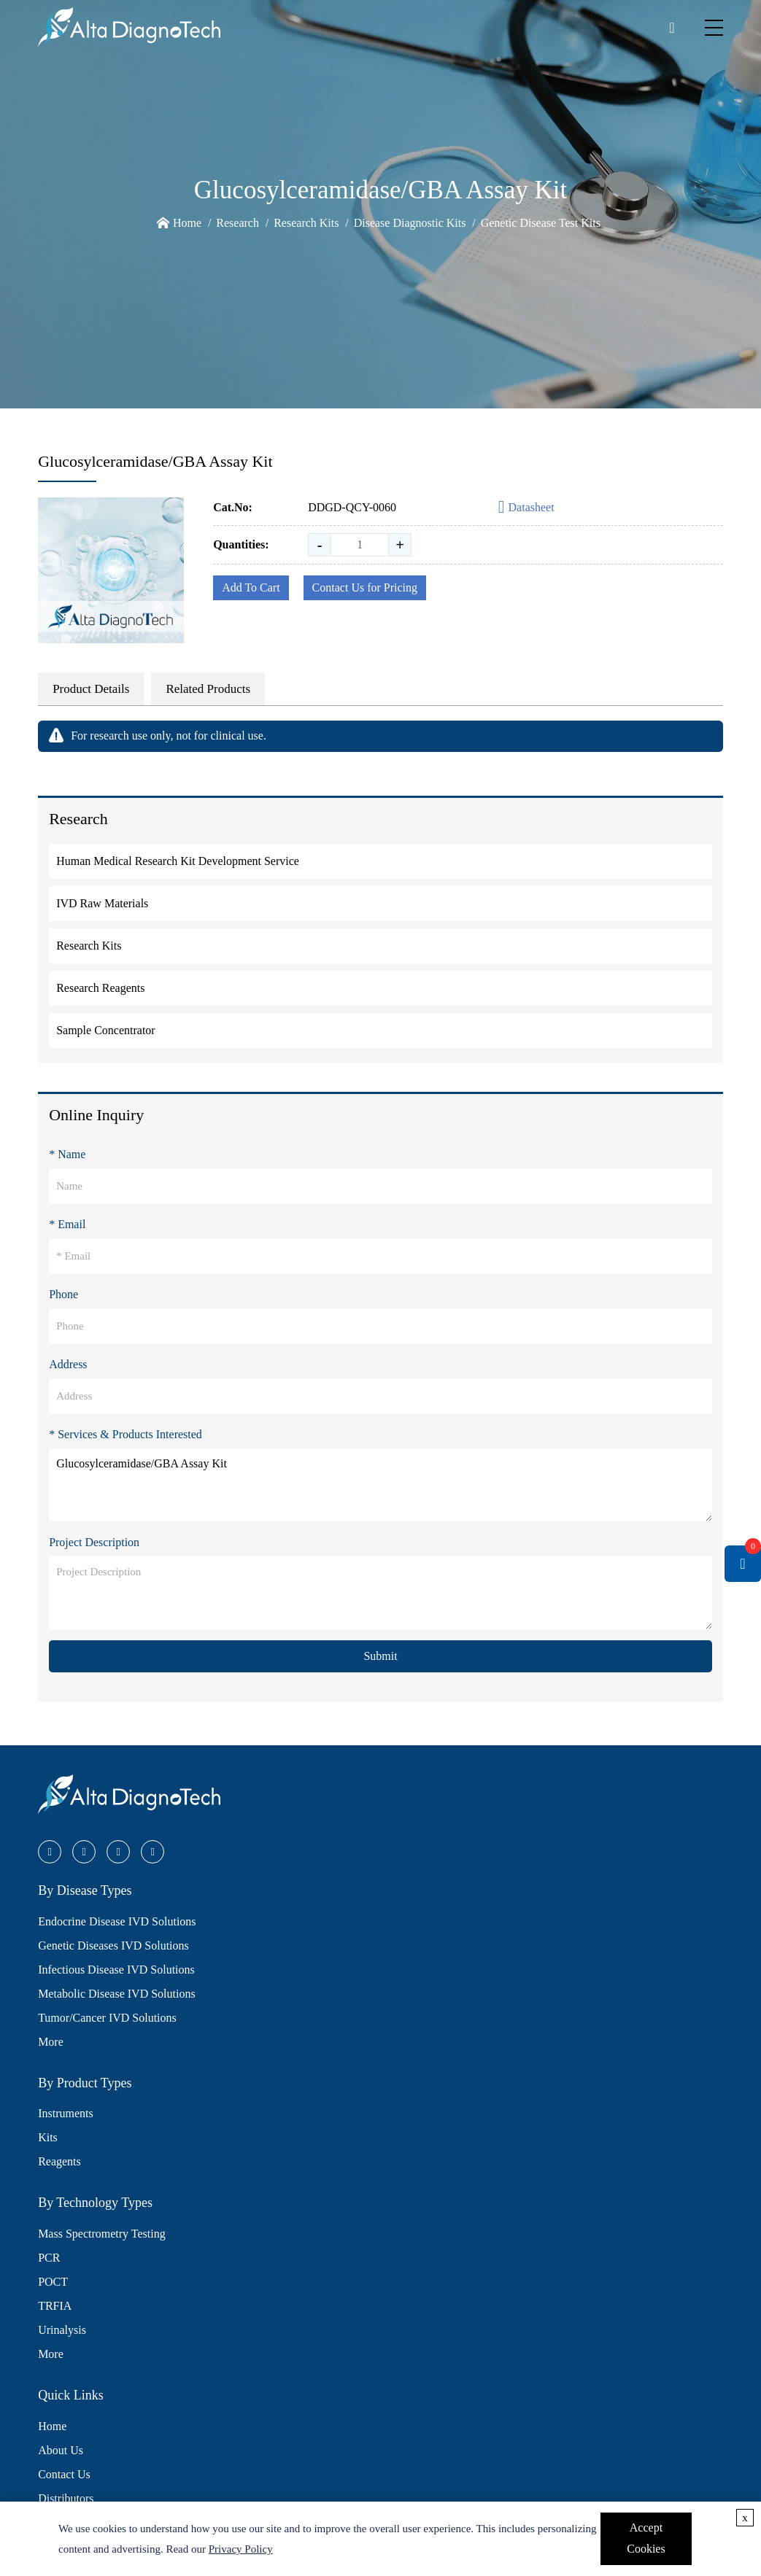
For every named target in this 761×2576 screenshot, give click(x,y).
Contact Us (64, 2474)
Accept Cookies (646, 2538)
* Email (67, 1224)
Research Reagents (100, 988)
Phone (63, 1294)
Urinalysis (62, 2330)
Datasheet (526, 508)
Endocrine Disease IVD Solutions (117, 1921)
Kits (48, 2137)
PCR (49, 2257)
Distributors (65, 2498)
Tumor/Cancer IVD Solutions (107, 2017)
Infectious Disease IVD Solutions (116, 1969)
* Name (67, 1154)
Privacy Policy (241, 2549)
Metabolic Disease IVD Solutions (117, 1993)
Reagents (59, 2161)
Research (237, 223)
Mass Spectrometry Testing (102, 2233)
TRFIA (55, 2306)
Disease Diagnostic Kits (410, 223)
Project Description (94, 1542)
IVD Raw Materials (102, 903)
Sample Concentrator (105, 1030)
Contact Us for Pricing (364, 587)
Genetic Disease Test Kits (540, 223)
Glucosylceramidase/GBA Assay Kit (380, 1484)
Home (187, 223)
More (50, 2042)
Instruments (65, 2113)
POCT (53, 2282)
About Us (60, 2450)
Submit (380, 1656)
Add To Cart (250, 587)
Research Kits (306, 223)
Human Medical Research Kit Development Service (177, 861)
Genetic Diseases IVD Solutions (113, 1945)
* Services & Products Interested (125, 1434)
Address (68, 1364)
